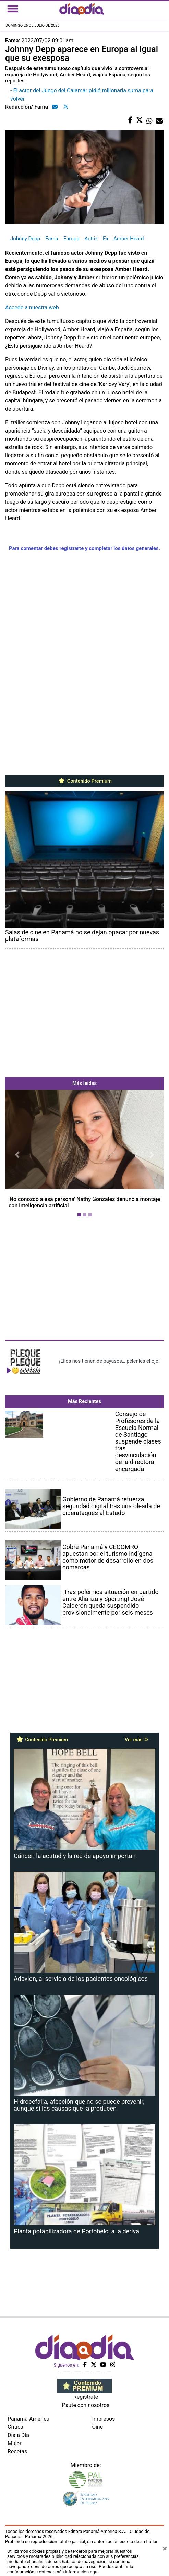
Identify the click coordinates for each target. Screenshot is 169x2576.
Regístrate (85, 2397)
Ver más (136, 1739)
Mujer (15, 2443)
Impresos (103, 2418)
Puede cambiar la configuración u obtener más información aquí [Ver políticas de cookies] (70, 2569)
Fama (51, 238)
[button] (17, 1155)
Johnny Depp (25, 238)
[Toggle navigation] (12, 9)
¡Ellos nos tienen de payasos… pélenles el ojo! (109, 1361)
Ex (105, 238)
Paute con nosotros (86, 2405)
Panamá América (28, 2418)
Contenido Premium (84, 781)
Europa (71, 238)
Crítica (15, 2427)
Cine (97, 2427)
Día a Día (18, 2435)
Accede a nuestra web (32, 307)
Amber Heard (128, 238)
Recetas (17, 2451)
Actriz (91, 238)
